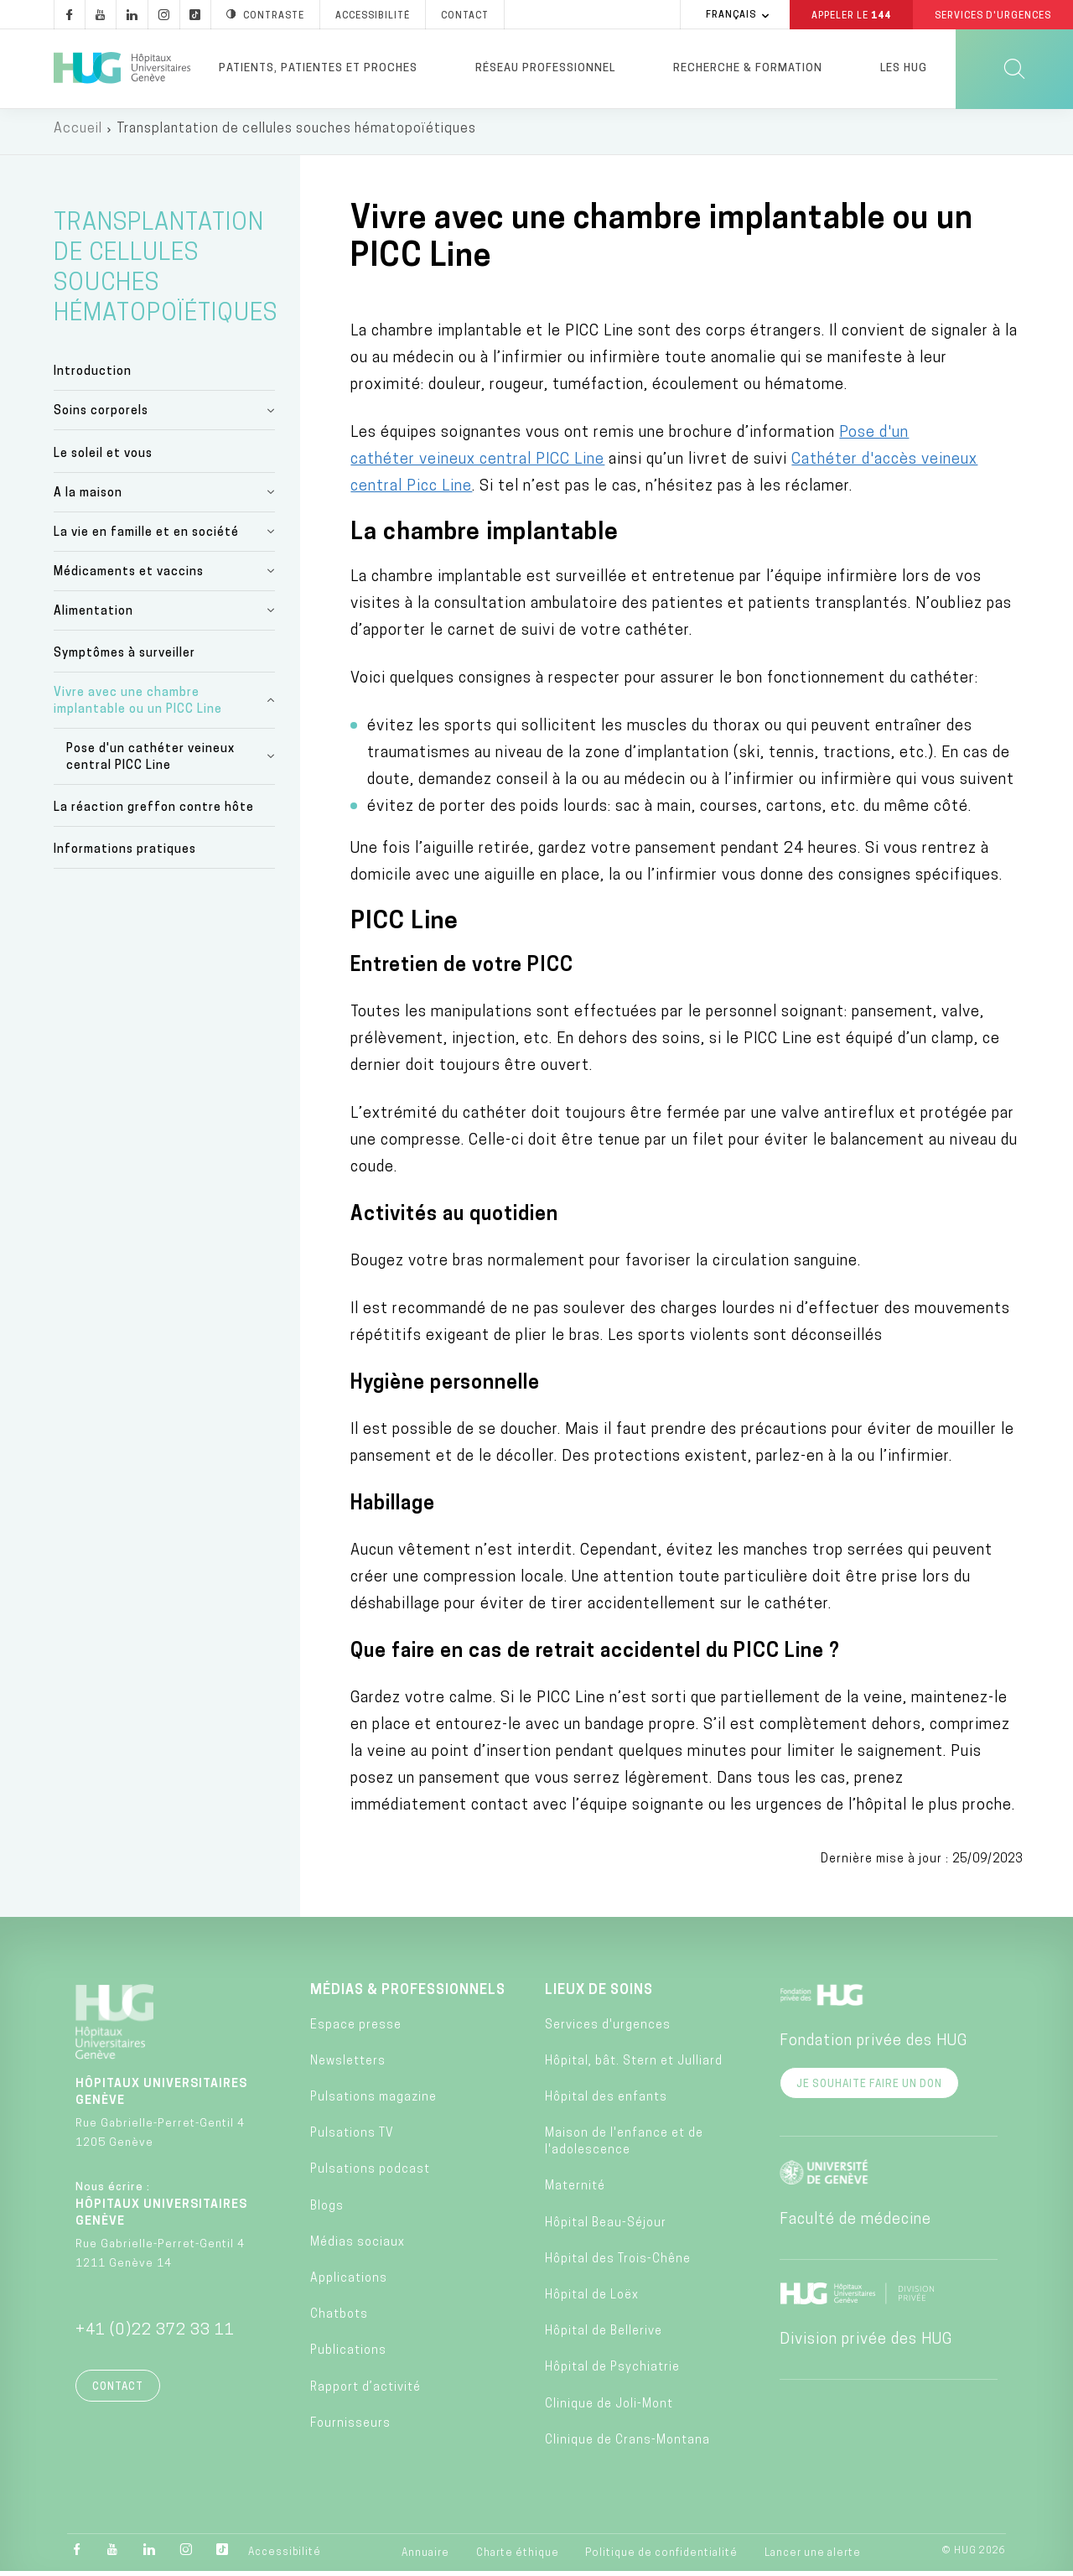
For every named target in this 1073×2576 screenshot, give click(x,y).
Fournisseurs (350, 2429)
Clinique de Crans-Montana (627, 2445)
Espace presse (356, 2030)
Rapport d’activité (365, 2392)
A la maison (88, 498)
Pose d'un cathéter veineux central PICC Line (150, 762)
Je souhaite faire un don (869, 2090)
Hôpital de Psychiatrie (612, 2372)
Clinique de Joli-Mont (609, 2409)
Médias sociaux (357, 2247)
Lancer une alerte (813, 2558)
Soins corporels (101, 416)
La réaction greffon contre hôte (154, 813)
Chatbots (339, 2320)
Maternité (575, 2192)
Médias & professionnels (407, 1996)
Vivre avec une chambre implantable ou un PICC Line (138, 706)
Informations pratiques (125, 855)
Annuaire (425, 2558)
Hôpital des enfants (606, 2102)
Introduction (93, 377)
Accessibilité (284, 2558)
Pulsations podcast (370, 2175)
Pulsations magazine (373, 2102)
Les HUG (903, 68)
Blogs (327, 2211)
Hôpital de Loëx (592, 2300)
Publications (348, 2356)
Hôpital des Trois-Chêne (618, 2264)
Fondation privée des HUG (873, 2047)
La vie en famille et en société (146, 538)
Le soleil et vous (103, 459)
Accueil (78, 134)
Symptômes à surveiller (124, 658)
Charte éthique (517, 2558)
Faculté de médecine (855, 2226)
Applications (348, 2283)
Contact (117, 2393)
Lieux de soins (599, 1996)
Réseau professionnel (545, 68)
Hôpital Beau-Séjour (605, 2228)
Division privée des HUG (866, 2346)
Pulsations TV (352, 2138)
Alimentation (93, 616)
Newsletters (348, 2066)
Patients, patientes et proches (318, 68)
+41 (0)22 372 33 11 (155, 2337)
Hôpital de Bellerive (603, 2336)
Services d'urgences (608, 2030)
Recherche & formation (747, 68)
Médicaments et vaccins (129, 577)
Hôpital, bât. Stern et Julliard (634, 2066)
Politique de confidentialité (661, 2558)
